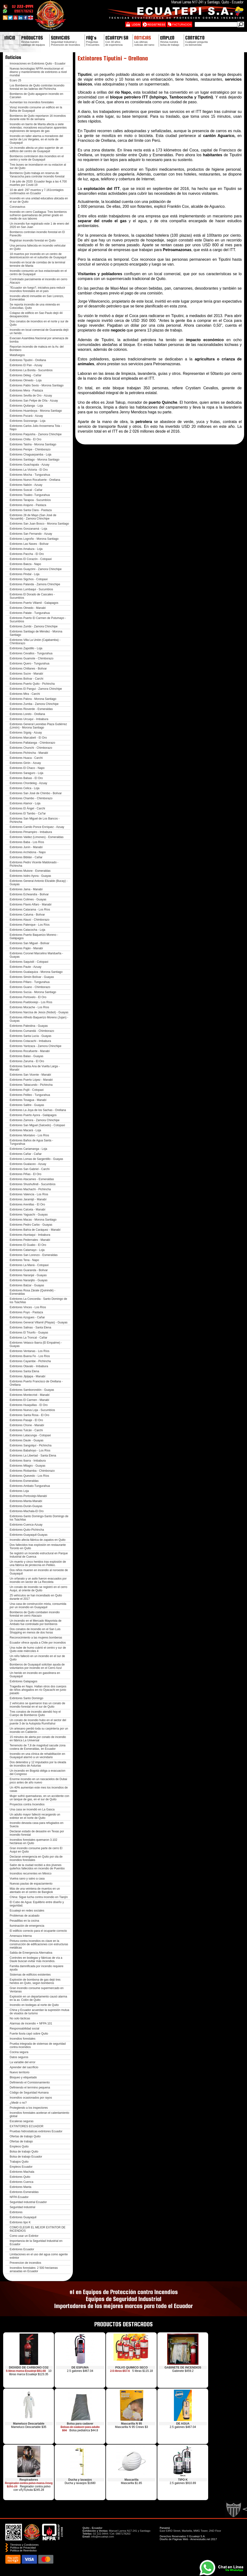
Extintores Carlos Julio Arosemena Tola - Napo (36, 427)
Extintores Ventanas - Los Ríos (29, 1351)
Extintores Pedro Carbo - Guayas (31, 1224)
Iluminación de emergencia (27, 1925)
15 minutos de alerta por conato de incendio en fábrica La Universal (38, 1738)
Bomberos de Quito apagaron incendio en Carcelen (36, 95)
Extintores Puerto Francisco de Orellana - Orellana (36, 1383)
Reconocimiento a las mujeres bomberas (36, 1637)
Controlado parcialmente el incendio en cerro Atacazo (38, 281)
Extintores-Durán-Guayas (26, 1506)
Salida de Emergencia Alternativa (31, 1952)
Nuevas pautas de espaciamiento (31, 1883)
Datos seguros (19, 2057)
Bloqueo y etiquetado (23, 2077)
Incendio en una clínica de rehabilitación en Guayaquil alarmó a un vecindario (37, 1755)
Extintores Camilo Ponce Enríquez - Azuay (37, 827)
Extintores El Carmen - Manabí (29, 1400)
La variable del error (22, 2062)
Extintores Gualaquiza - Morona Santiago (36, 972)
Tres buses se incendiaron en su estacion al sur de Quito (38, 166)
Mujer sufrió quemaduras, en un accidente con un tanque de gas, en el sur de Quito (39, 1797)
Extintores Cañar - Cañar (26, 1154)
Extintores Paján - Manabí (26, 948)
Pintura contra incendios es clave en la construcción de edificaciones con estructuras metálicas (39, 1944)
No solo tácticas (20, 2018)
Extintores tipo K (20, 2222)
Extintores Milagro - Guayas (27, 1465)
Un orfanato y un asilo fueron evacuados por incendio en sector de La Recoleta (38, 1580)
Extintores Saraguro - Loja (26, 773)
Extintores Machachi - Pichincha (30, 1189)
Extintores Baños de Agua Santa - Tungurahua (31, 1142)
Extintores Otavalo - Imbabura (29, 1366)
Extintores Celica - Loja (24, 788)
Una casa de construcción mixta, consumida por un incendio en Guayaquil (38, 1605)
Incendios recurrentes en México (30, 1873)
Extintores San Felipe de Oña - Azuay (34, 400)
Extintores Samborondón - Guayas (32, 1390)
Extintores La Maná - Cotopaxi (29, 1265)
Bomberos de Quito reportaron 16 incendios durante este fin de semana (38, 117)
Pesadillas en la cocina (24, 1920)
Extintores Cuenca (21, 2182)
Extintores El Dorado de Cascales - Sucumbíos (32, 596)
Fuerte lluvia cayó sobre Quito (29, 2033)
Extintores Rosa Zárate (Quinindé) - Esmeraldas (32, 1292)
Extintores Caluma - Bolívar (27, 914)
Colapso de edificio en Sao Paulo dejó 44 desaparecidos (36, 314)
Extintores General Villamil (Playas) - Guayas (39, 1322)
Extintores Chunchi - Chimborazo (31, 747)
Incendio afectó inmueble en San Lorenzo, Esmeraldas (37, 297)
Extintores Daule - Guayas (26, 1440)
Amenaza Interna (21, 1936)
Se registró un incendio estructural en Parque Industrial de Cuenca (39, 1555)
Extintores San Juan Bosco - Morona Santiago (39, 523)
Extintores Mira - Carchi (25, 694)
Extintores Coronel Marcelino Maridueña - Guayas (36, 955)
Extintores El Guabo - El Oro (28, 1245)
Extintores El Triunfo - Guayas (29, 1332)
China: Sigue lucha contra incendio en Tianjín (39, 1897)
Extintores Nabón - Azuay (26, 485)
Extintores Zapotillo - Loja (26, 648)
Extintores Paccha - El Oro (27, 554)
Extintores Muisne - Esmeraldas (30, 870)
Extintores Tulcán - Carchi (26, 1430)
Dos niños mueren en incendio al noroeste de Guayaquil (39, 1571)
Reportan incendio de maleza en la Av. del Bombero (37, 348)
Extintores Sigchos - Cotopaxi (29, 579)
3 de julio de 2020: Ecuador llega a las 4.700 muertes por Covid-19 (38, 183)
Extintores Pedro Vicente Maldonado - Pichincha (34, 864)
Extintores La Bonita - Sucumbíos (31, 370)
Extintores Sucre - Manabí (26, 673)
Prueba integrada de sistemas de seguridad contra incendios (38, 2045)
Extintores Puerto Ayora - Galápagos (33, 1115)
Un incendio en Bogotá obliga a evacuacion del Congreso (37, 1772)
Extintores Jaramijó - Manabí (28, 1199)
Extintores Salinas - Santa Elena (30, 1327)
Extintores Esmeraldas (24, 1481)
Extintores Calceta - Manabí (27, 1209)
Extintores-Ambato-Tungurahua (30, 1486)
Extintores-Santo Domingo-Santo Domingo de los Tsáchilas (39, 1518)
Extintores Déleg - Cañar (25, 375)
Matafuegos (17, 355)
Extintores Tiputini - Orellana (28, 360)
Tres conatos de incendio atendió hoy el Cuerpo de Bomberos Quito (35, 1713)
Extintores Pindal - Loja (24, 574)
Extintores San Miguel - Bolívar (29, 943)
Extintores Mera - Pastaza (26, 390)
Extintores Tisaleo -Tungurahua (30, 495)
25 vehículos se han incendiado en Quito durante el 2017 (36, 1597)
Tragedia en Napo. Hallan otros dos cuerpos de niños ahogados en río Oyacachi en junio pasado (38, 1690)
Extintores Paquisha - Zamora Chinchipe (36, 434)
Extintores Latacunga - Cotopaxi (30, 1435)
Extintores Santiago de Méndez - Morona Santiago (36, 633)
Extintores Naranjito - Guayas (29, 1280)
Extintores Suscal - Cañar (26, 490)
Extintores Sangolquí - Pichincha (30, 1445)
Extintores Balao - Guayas (26, 1056)
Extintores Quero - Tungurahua (29, 663)
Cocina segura (19, 2052)
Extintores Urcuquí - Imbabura (29, 719)
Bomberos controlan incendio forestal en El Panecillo (37, 233)
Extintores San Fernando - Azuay (31, 533)
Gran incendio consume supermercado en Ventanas (36, 1989)
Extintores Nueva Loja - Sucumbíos (32, 1410)
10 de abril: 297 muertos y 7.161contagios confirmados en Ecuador (36, 191)
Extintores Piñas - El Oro (25, 1174)
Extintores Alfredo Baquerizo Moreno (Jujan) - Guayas (39, 1019)
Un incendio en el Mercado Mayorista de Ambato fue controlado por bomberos (36, 1622)
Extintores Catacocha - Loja (27, 929)
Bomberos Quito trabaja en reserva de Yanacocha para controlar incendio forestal (37, 174)
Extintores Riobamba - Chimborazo (32, 1470)
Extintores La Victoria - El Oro (29, 469)
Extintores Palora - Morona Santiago (33, 699)
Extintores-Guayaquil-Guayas (29, 1534)
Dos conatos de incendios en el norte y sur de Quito (39, 323)
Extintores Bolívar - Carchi (26, 678)
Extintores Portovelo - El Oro (28, 997)
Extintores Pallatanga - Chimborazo (32, 742)
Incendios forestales (22, 2038)
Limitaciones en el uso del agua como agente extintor (39, 2256)
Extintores (16, 2212)
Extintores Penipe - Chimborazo (30, 449)
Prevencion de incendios (25, 2262)
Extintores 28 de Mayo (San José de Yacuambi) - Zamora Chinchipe (33, 517)
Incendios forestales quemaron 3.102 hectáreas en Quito (33, 1841)
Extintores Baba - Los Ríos (27, 842)
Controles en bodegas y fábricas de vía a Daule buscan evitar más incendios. (36, 1959)
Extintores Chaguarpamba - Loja (30, 454)
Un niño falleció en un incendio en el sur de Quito (37, 1657)
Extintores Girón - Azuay (25, 763)
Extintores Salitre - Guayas (27, 1105)
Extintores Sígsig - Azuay (26, 732)
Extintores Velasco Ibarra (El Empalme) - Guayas (36, 1344)
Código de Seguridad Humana (29, 2092)
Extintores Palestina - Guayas (29, 1026)
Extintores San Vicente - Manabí (30, 1074)
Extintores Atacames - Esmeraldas (32, 1179)
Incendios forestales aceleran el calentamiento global (39, 2114)
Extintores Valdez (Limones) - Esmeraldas (36, 837)
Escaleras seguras (22, 2121)
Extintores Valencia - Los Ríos (29, 1194)
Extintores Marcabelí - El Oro (28, 737)
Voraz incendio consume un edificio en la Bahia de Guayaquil (36, 109)
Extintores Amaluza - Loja (26, 549)
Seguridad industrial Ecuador (28, 2202)
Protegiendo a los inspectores (29, 2107)
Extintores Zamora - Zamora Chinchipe (35, 1120)
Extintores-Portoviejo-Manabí (28, 1496)
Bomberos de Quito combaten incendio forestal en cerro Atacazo (35, 1614)
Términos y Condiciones (24, 2544)
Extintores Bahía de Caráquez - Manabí (35, 1229)
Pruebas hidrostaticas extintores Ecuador (36, 2131)
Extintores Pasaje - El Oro (26, 1420)
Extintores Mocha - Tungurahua (30, 474)
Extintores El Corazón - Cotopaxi (31, 559)
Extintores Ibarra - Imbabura (28, 1460)
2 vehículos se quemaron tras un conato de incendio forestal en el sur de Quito (37, 1705)
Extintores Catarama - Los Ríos (30, 909)
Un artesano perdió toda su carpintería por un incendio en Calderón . (39, 1730)
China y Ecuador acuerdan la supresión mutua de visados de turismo (39, 2011)
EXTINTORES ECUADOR (26, 2126)
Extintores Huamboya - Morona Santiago (36, 410)
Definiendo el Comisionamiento (30, 2082)
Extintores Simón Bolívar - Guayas (32, 977)
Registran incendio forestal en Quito (33, 240)
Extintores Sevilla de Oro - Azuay (31, 395)
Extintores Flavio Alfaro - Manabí (30, 904)
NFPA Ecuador (19, 2197)
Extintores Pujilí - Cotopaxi (27, 1090)
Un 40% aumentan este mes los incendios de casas (39, 1789)
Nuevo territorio (19, 2072)
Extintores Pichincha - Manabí (29, 753)
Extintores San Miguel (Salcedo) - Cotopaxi (37, 1125)
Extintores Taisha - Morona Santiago (33, 444)
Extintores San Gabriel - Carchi (29, 1169)
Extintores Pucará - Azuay (26, 415)
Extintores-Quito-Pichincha (27, 1529)
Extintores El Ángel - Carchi (27, 808)
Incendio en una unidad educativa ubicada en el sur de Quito (39, 200)
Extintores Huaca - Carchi (26, 758)
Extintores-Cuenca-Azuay (26, 1524)
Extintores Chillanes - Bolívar (28, 668)
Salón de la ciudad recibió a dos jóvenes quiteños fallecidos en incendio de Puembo (37, 1866)
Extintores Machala (22, 2171)
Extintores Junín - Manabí (26, 847)
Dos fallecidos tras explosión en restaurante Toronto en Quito (38, 1546)
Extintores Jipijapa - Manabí (27, 1376)
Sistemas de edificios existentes (30, 1974)
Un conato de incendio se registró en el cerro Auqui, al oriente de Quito (38, 1588)
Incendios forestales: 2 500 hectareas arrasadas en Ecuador (34, 2269)
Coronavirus (17, 206)
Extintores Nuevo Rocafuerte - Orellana (35, 479)
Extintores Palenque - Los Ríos (29, 924)
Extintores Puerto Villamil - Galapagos (34, 603)
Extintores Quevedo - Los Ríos (29, 1475)
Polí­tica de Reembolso (23, 2550)
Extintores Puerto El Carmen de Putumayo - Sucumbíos (38, 619)
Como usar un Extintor (24, 2236)
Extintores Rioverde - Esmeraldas (31, 709)
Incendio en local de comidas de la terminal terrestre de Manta (37, 264)
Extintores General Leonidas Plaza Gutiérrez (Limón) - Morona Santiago (38, 725)
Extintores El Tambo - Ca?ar (28, 813)
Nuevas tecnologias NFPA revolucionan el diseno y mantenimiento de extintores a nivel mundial (38, 72)
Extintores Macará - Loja (25, 1130)
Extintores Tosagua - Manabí (28, 1100)
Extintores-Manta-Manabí (26, 1501)
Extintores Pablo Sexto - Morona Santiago (36, 385)
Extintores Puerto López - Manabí (31, 1079)
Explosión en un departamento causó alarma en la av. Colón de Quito (38, 1998)
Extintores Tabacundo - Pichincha (31, 1084)
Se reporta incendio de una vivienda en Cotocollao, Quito (35, 306)
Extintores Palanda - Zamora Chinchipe (35, 584)
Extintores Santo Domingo (26, 1698)
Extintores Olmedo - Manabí (28, 608)
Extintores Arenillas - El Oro (27, 1204)
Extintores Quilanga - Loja (26, 405)
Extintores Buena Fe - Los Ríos (30, 1356)
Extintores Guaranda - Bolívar (29, 1270)
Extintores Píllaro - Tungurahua (29, 982)
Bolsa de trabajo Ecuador (26, 2156)
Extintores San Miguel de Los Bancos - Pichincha (35, 820)
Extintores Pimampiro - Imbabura (31, 832)
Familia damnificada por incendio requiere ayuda (36, 1968)
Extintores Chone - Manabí (27, 1425)
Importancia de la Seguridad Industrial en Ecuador (36, 2242)
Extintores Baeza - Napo (25, 564)
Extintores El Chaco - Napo (27, 768)
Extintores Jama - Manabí (26, 889)
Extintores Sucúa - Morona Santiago (33, 992)
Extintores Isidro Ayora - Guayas (30, 876)
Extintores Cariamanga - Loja (28, 1149)
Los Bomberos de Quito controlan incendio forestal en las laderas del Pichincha (37, 87)
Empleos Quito (19, 2146)
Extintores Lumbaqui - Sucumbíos (31, 589)
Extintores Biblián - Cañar (26, 857)
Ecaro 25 (15, 80)
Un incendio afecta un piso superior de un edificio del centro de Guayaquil (36, 149)
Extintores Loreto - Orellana (27, 714)
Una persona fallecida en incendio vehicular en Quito (38, 247)
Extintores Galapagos (23, 1681)
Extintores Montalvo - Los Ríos (29, 1135)
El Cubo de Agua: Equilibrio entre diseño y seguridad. (37, 1903)
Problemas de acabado (24, 1915)
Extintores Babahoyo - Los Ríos (30, 1450)
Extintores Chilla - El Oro (25, 439)
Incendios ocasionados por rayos (31, 2097)
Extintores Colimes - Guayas (28, 899)
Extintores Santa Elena (24, 1371)
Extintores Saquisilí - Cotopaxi (29, 961)
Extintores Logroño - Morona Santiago (34, 538)
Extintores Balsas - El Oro (26, 778)
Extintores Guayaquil (23, 2217)
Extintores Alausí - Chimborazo (29, 919)
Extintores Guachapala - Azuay (29, 464)
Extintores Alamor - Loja (25, 803)
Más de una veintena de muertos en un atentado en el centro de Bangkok (35, 1890)
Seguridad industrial (22, 2207)
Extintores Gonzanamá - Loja (28, 528)
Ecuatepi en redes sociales (27, 1910)
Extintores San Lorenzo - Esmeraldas (34, 1255)
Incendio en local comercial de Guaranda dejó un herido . (39, 331)
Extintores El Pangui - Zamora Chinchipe (36, 688)
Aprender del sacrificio (24, 2067)
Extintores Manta (20, 2187)
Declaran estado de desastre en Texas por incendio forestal (37, 1833)
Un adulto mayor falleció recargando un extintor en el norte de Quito (35, 1816)
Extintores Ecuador (22, 2249)
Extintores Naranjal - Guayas (28, 1275)
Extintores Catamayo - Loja (27, 1250)
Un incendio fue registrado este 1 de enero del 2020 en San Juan (39, 225)
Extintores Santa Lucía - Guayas (30, 1036)
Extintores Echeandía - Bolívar (29, 894)
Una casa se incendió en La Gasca (32, 1809)
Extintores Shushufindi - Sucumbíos (32, 1184)
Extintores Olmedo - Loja (25, 380)
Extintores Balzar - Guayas (27, 1285)
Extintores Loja (19, 1491)
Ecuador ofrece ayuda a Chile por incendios (38, 1642)
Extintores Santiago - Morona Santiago (34, 459)
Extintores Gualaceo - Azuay (28, 1164)
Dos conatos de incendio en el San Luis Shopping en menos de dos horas (35, 1630)
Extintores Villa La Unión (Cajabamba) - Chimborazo (35, 641)
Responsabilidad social (24, 2028)
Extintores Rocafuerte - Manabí (30, 1051)
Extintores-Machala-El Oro (27, 1511)
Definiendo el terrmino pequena (30, 2087)
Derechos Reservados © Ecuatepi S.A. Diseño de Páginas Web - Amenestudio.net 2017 (188, 2538)
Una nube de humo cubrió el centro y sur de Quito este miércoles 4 (38, 1649)
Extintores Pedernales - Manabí (30, 1240)
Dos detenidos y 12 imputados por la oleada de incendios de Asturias (38, 1764)
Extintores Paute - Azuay (25, 967)
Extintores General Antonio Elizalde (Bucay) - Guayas (39, 882)
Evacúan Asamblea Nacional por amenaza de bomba (39, 340)
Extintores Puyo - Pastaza (26, 1312)
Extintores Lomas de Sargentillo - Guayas (36, 1159)
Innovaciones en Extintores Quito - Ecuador (37, 63)
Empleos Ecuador (21, 2166)
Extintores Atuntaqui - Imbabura (30, 1234)
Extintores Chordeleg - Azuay (28, 783)
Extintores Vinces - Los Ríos (28, 1307)
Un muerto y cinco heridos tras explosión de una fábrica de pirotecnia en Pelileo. (38, 1563)
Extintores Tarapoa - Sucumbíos (30, 500)
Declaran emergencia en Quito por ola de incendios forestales (36, 1858)
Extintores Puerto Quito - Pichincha (32, 683)
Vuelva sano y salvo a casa (27, 1878)
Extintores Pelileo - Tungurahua (30, 1095)
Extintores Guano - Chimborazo (30, 987)
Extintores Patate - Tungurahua (30, 613)
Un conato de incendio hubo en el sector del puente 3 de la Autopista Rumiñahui (38, 1721)
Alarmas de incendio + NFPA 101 (31, 2023)
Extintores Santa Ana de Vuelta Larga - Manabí (35, 1068)
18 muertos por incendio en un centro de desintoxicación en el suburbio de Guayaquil (38, 255)
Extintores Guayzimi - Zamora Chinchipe (36, 569)
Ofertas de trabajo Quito (25, 2136)
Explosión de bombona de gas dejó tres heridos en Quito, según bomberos (35, 1981)
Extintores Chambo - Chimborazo (31, 798)
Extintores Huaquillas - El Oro (29, 1405)
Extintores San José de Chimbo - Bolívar (36, 793)
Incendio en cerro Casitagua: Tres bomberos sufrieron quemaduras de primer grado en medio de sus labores (38, 215)
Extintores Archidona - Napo (28, 852)
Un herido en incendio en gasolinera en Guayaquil (35, 1674)
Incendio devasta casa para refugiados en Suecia (36, 1824)
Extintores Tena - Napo (24, 1260)
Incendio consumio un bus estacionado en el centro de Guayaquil (38, 272)
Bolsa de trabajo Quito (24, 2151)
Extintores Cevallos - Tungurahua (31, 653)
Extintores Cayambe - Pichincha (30, 1361)
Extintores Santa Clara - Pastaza (31, 510)
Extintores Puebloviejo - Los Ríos (31, 1002)
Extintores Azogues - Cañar (27, 1317)
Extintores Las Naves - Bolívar (29, 544)
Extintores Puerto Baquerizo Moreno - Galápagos (34, 936)
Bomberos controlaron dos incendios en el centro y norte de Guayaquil (37, 158)
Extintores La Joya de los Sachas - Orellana (38, 1110)
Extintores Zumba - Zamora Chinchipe (34, 704)
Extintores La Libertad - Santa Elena (33, 1455)
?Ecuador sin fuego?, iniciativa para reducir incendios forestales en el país (37, 289)
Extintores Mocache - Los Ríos (29, 1007)
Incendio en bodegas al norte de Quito (34, 2005)
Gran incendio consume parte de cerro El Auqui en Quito (36, 1850)
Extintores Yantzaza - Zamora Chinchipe (35, 1046)
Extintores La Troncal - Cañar (28, 1337)
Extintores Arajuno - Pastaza (28, 505)
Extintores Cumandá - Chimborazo (32, 1031)
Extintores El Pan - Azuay (26, 365)
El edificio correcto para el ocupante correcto (38, 1930)
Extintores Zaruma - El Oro (27, 1061)
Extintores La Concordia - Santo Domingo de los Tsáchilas (38, 1300)
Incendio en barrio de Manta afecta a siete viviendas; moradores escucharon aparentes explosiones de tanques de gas (38, 128)
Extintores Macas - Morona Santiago (33, 1219)
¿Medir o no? (18, 2102)
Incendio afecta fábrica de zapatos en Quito (38, 1540)
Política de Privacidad (23, 2547)
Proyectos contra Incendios (27, 1804)
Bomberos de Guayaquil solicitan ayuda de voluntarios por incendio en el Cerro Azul (37, 1666)
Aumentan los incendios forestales (32, 102)
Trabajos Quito (19, 2161)
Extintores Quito (20, 2177)
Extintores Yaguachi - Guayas (29, 1214)
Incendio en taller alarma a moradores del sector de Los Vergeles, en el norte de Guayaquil (36, 139)
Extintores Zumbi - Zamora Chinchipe (34, 626)
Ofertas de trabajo (21, 2141)
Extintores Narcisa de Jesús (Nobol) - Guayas (39, 1012)
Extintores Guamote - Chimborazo (31, 658)
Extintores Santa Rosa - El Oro (29, 1415)
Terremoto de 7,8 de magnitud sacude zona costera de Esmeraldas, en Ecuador (37, 1747)
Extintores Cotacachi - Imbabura (30, 1041)
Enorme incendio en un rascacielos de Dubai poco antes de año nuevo (38, 1780)
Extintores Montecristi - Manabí (29, 1395)
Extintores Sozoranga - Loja (27, 421)
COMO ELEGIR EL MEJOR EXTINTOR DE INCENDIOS (37, 2229)
